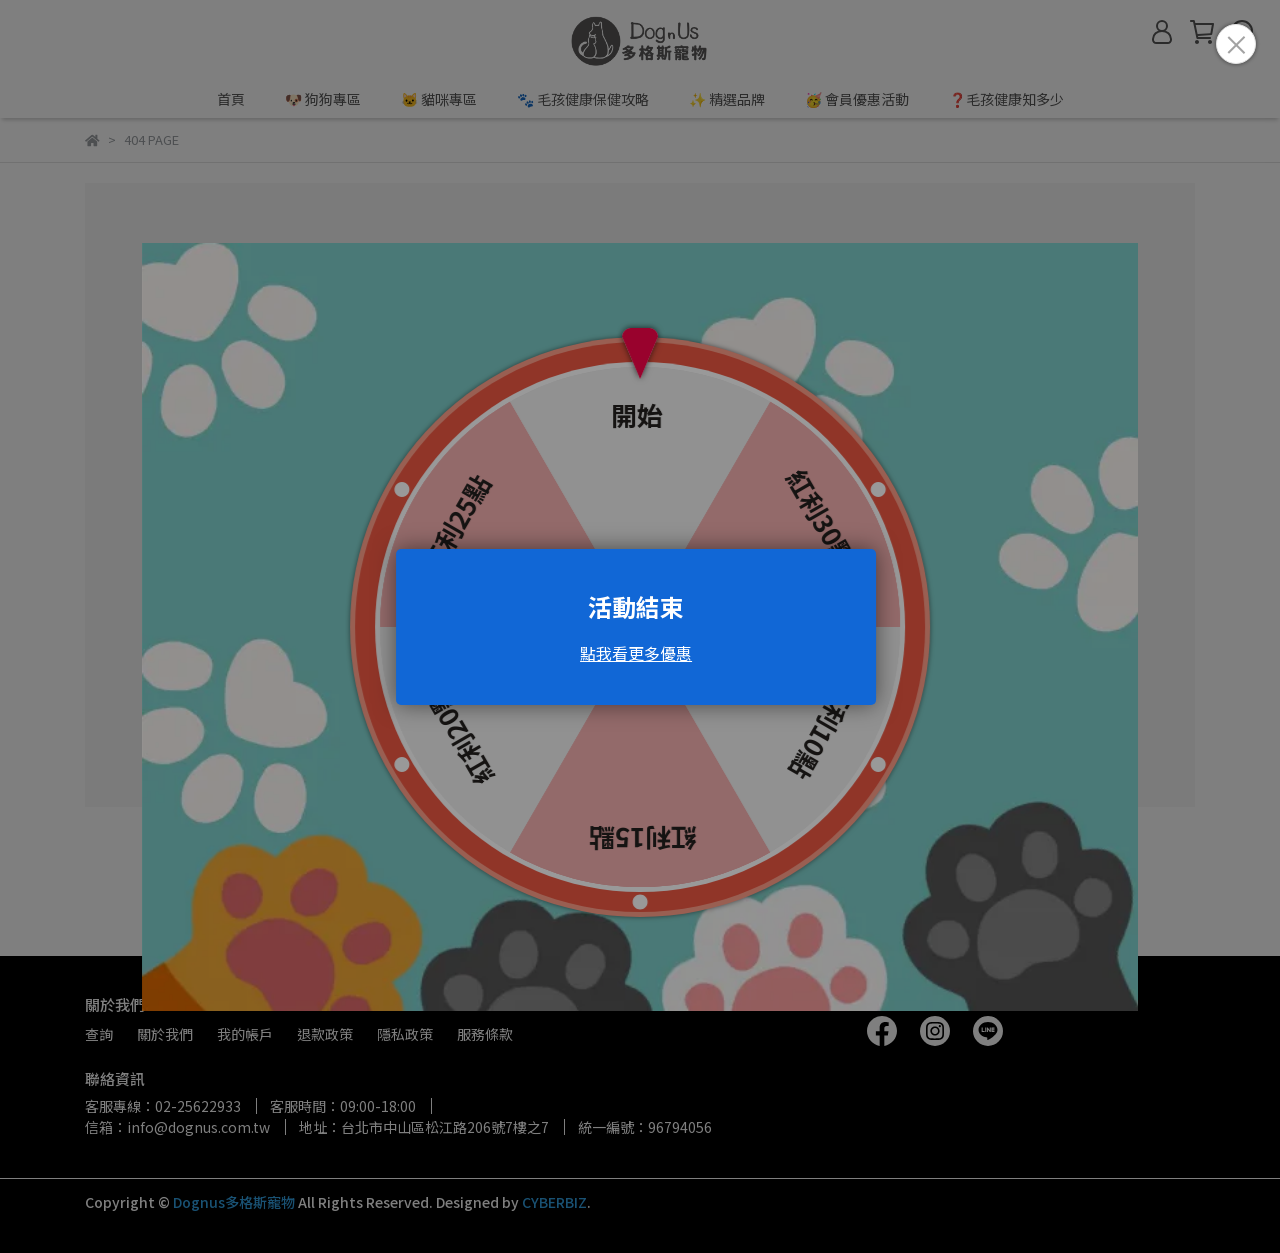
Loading (640, 627)
